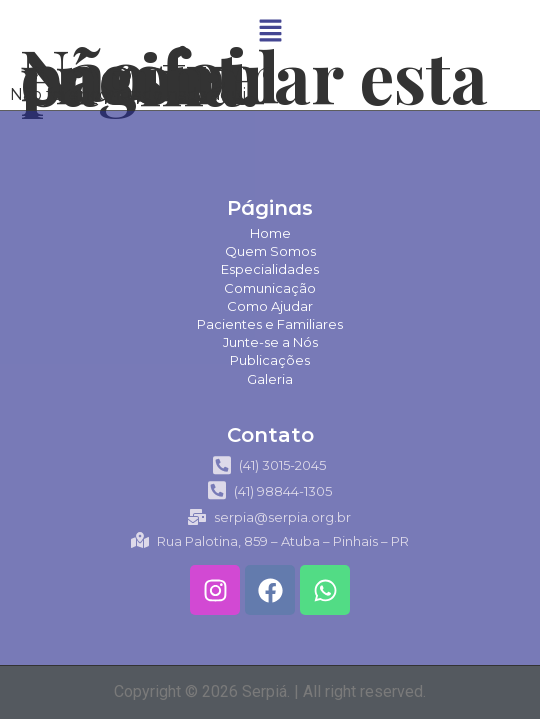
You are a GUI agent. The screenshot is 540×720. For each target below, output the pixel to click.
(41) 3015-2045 (269, 465)
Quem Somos (270, 251)
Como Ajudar (270, 306)
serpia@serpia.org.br (269, 517)
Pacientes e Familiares (270, 324)
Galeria (270, 379)
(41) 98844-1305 (270, 491)
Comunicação (270, 288)
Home (270, 233)
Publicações (270, 360)
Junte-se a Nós (270, 342)
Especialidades (270, 269)
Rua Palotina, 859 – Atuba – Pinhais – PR (270, 540)
